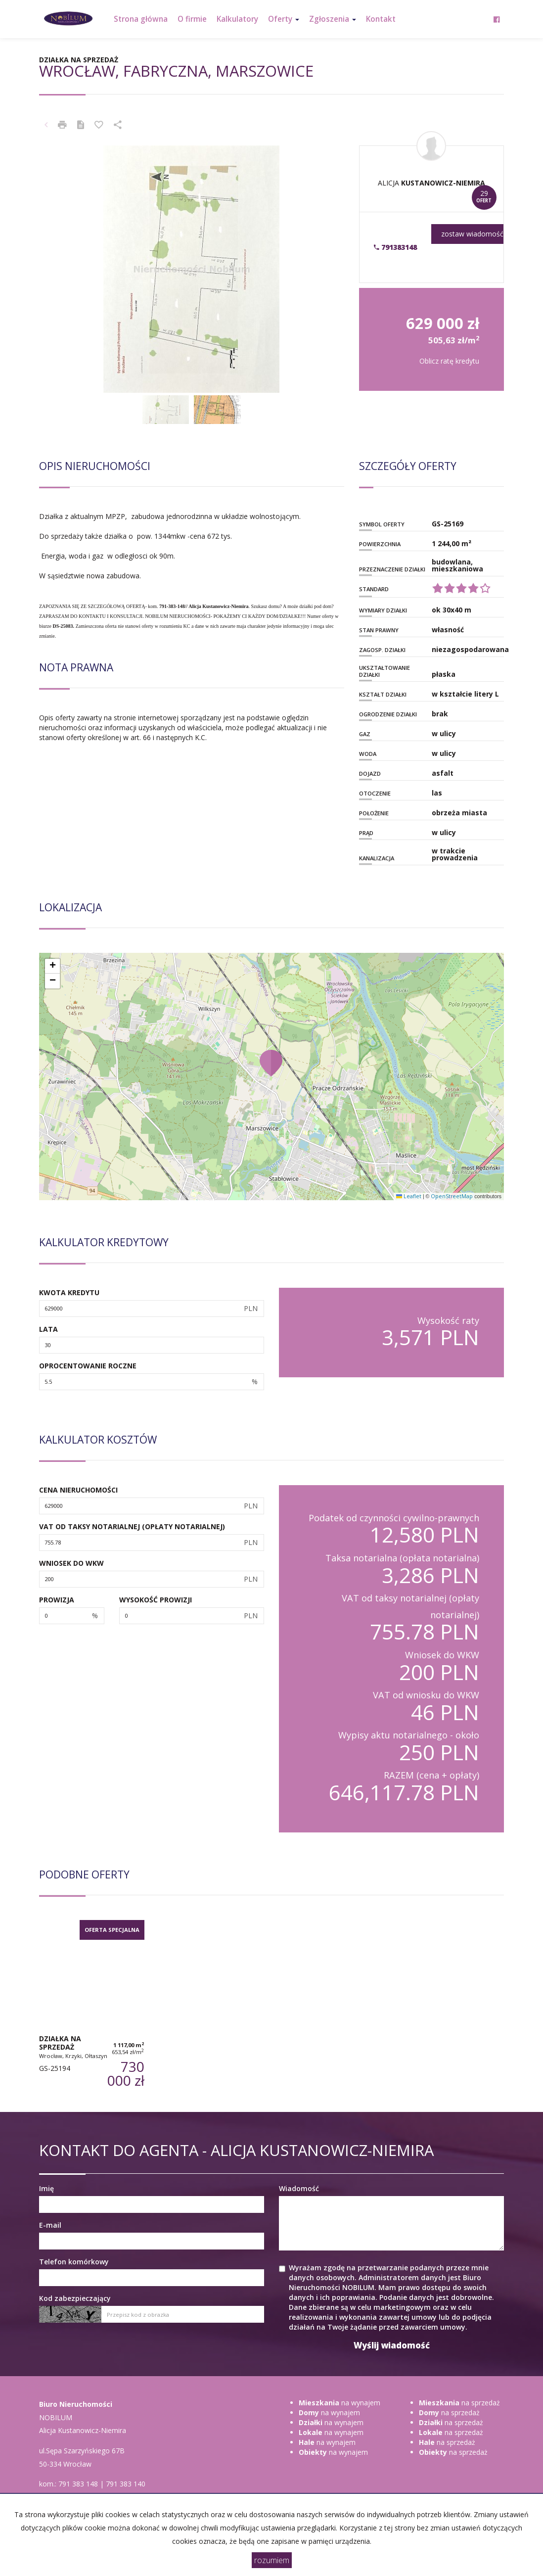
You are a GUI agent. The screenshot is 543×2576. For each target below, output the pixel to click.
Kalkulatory (237, 19)
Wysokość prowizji (155, 1599)
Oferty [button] (283, 19)
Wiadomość (299, 2188)
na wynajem (339, 2402)
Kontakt (381, 19)
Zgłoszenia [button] (332, 19)
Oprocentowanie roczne (87, 1365)
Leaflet (408, 1196)
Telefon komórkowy (74, 2261)
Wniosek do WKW (71, 1563)
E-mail (50, 2225)
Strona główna (141, 19)
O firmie (192, 19)
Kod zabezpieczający (75, 2298)
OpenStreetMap (452, 1196)
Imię (46, 2188)
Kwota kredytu (69, 1292)
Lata (48, 1329)
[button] (271, 1062)
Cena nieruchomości (78, 1490)
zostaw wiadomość (472, 233)
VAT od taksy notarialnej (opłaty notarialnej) (132, 1526)
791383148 (395, 247)
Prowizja (56, 1599)
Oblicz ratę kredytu (449, 361)
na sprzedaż (459, 2402)
